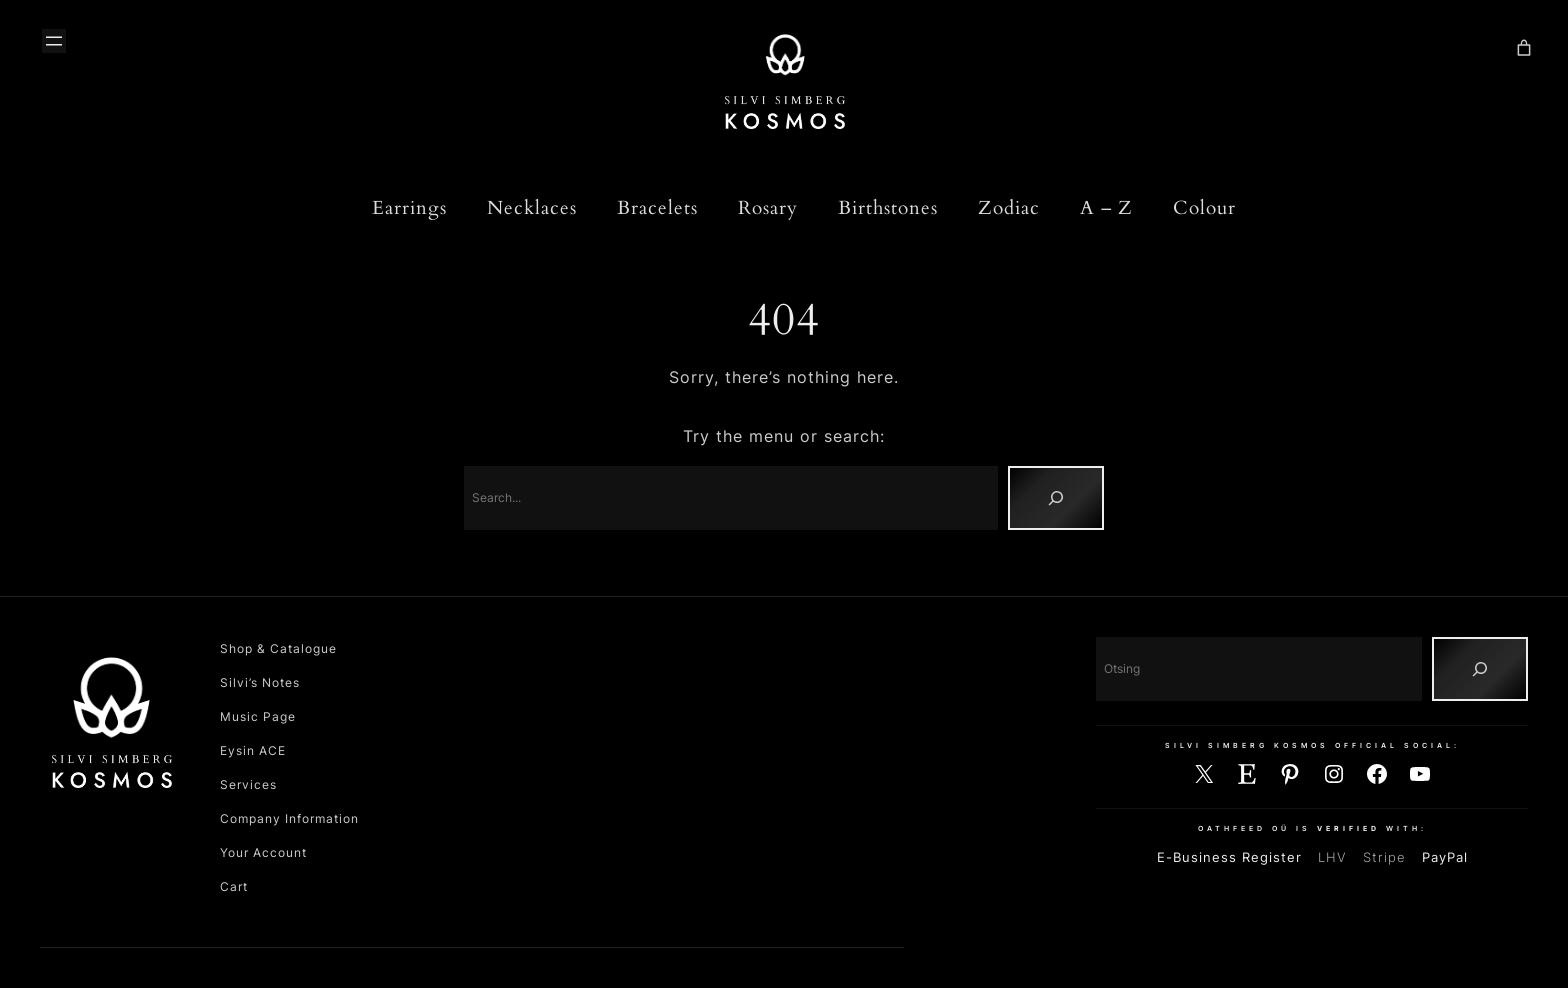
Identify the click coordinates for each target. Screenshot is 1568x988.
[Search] (1056, 498)
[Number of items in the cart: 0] (1524, 48)
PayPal (1445, 857)
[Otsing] (1480, 669)
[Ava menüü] (54, 41)
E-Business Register (1229, 857)
